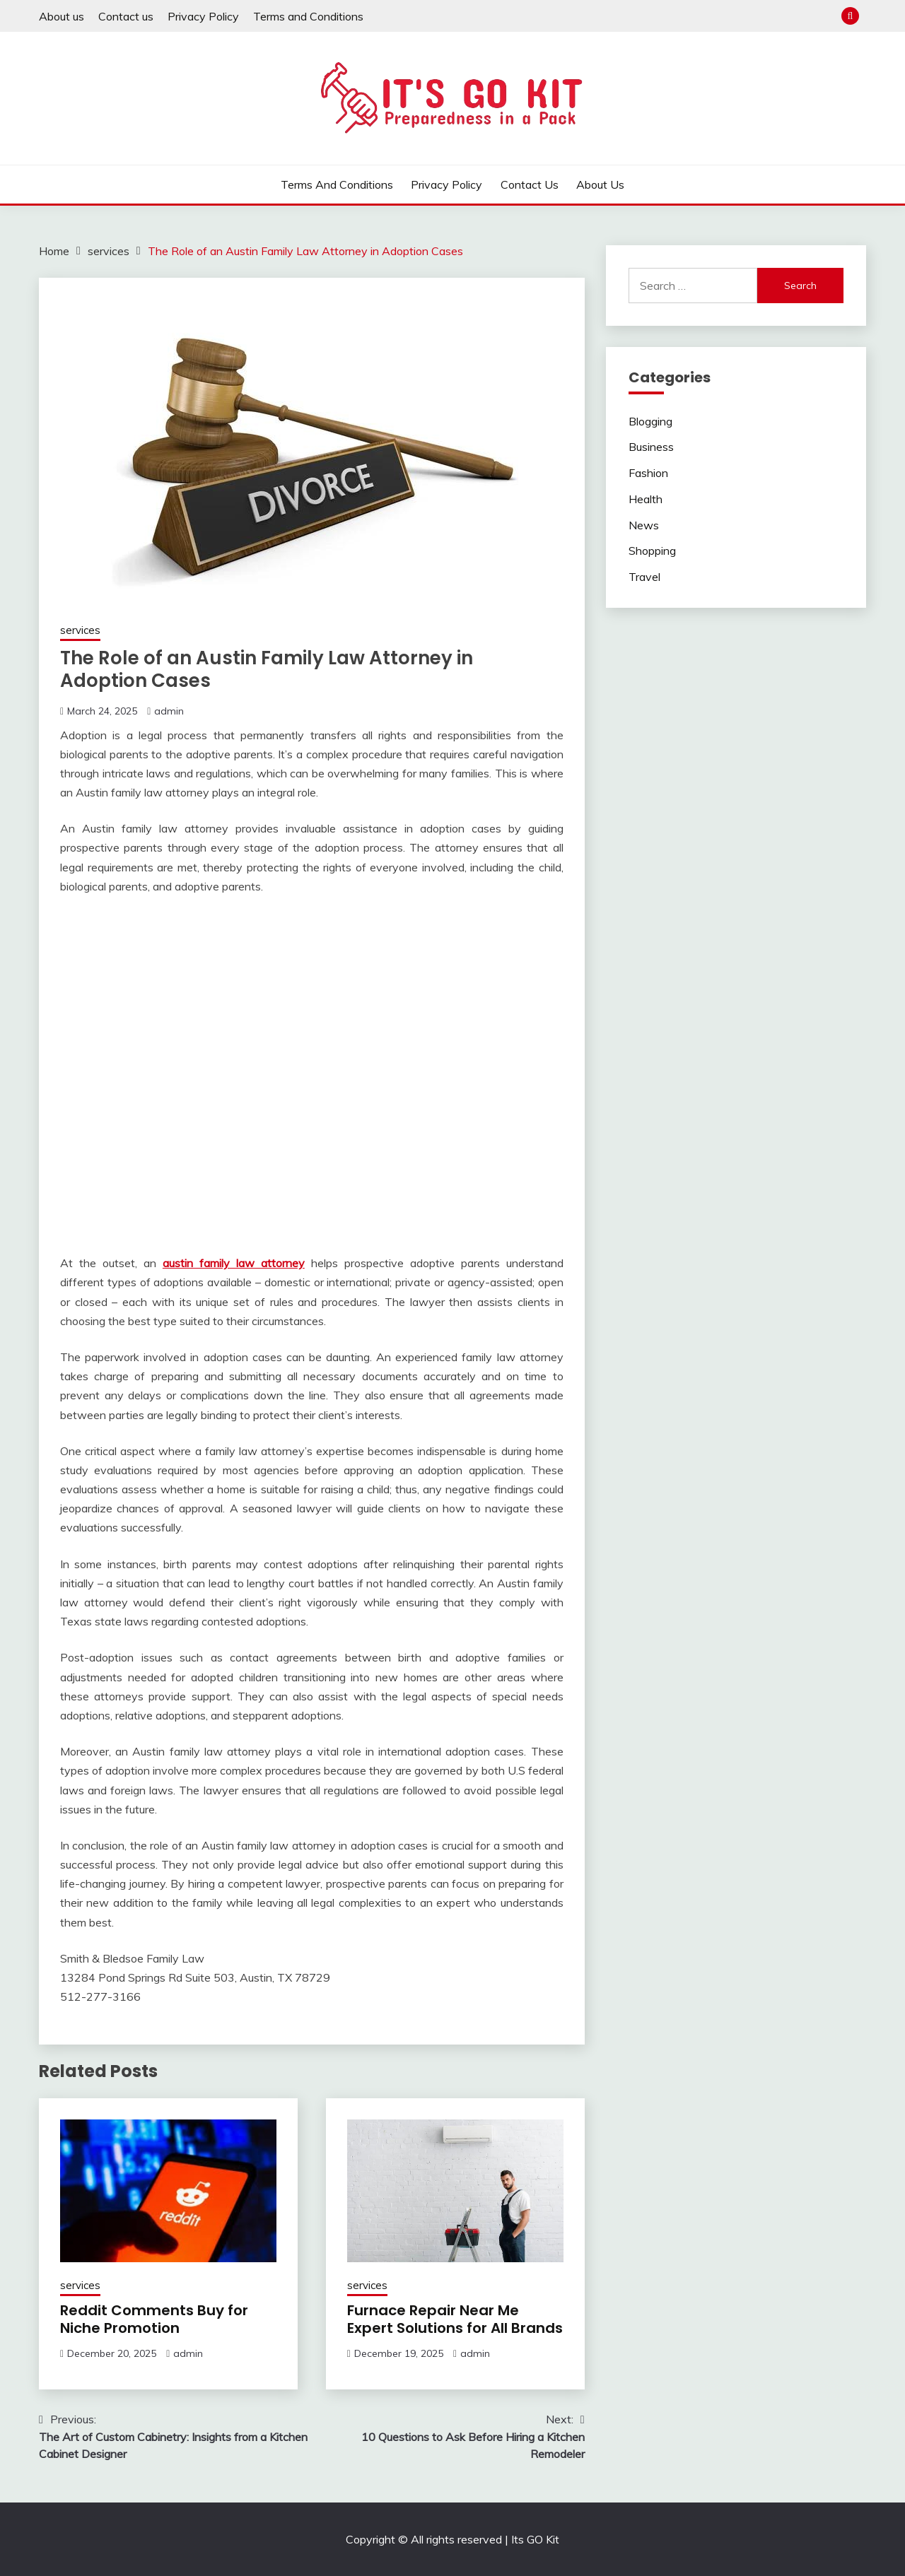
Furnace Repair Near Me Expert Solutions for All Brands (455, 2319)
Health (645, 499)
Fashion (648, 473)
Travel (644, 577)
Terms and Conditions (308, 16)
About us (61, 16)
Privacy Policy (203, 16)
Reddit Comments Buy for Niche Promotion (154, 2319)
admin (169, 711)
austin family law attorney (234, 1263)
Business (651, 447)
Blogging (650, 421)
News (644, 525)
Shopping (652, 550)
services (80, 630)
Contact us (125, 16)
